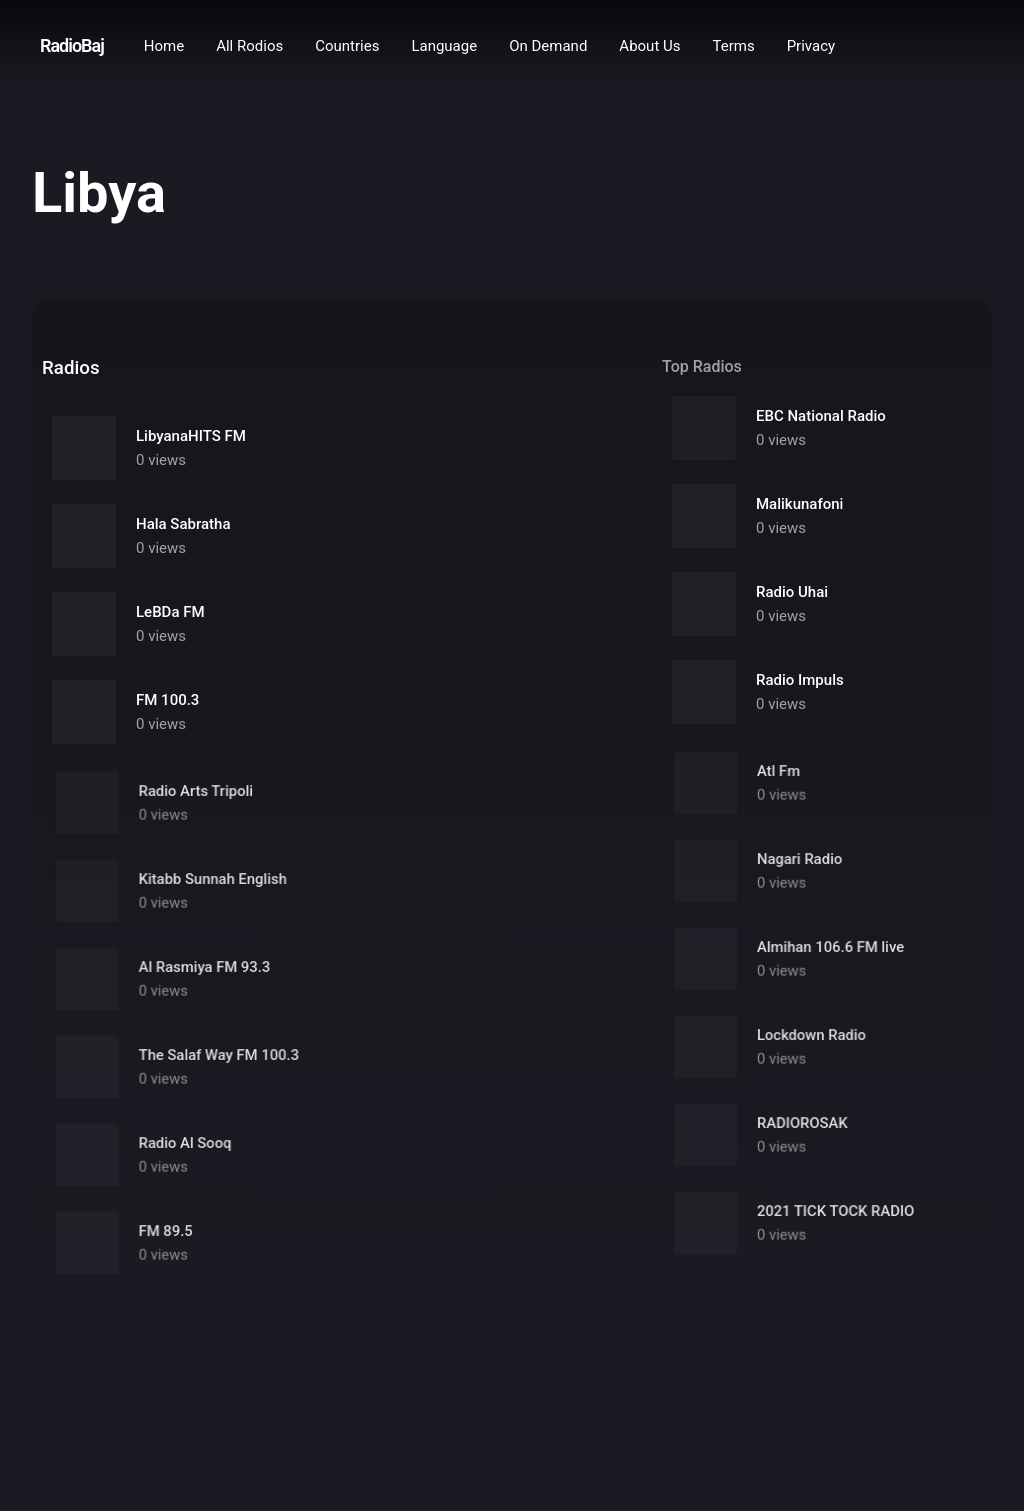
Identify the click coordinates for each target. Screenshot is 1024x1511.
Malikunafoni (799, 505)
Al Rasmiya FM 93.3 (210, 978)
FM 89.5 (173, 1242)
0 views (161, 460)
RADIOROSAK (803, 1134)
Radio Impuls (800, 681)
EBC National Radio (821, 417)
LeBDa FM (170, 612)
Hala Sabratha (183, 524)
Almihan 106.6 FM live (829, 958)
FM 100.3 (167, 700)
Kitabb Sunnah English (218, 890)
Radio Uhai (792, 593)
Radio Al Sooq (192, 1154)
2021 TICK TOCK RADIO (834, 1222)
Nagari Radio (800, 870)
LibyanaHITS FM (191, 436)
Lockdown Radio (811, 1046)
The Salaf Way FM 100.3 (224, 1066)
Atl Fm (780, 782)
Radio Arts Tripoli (202, 802)
